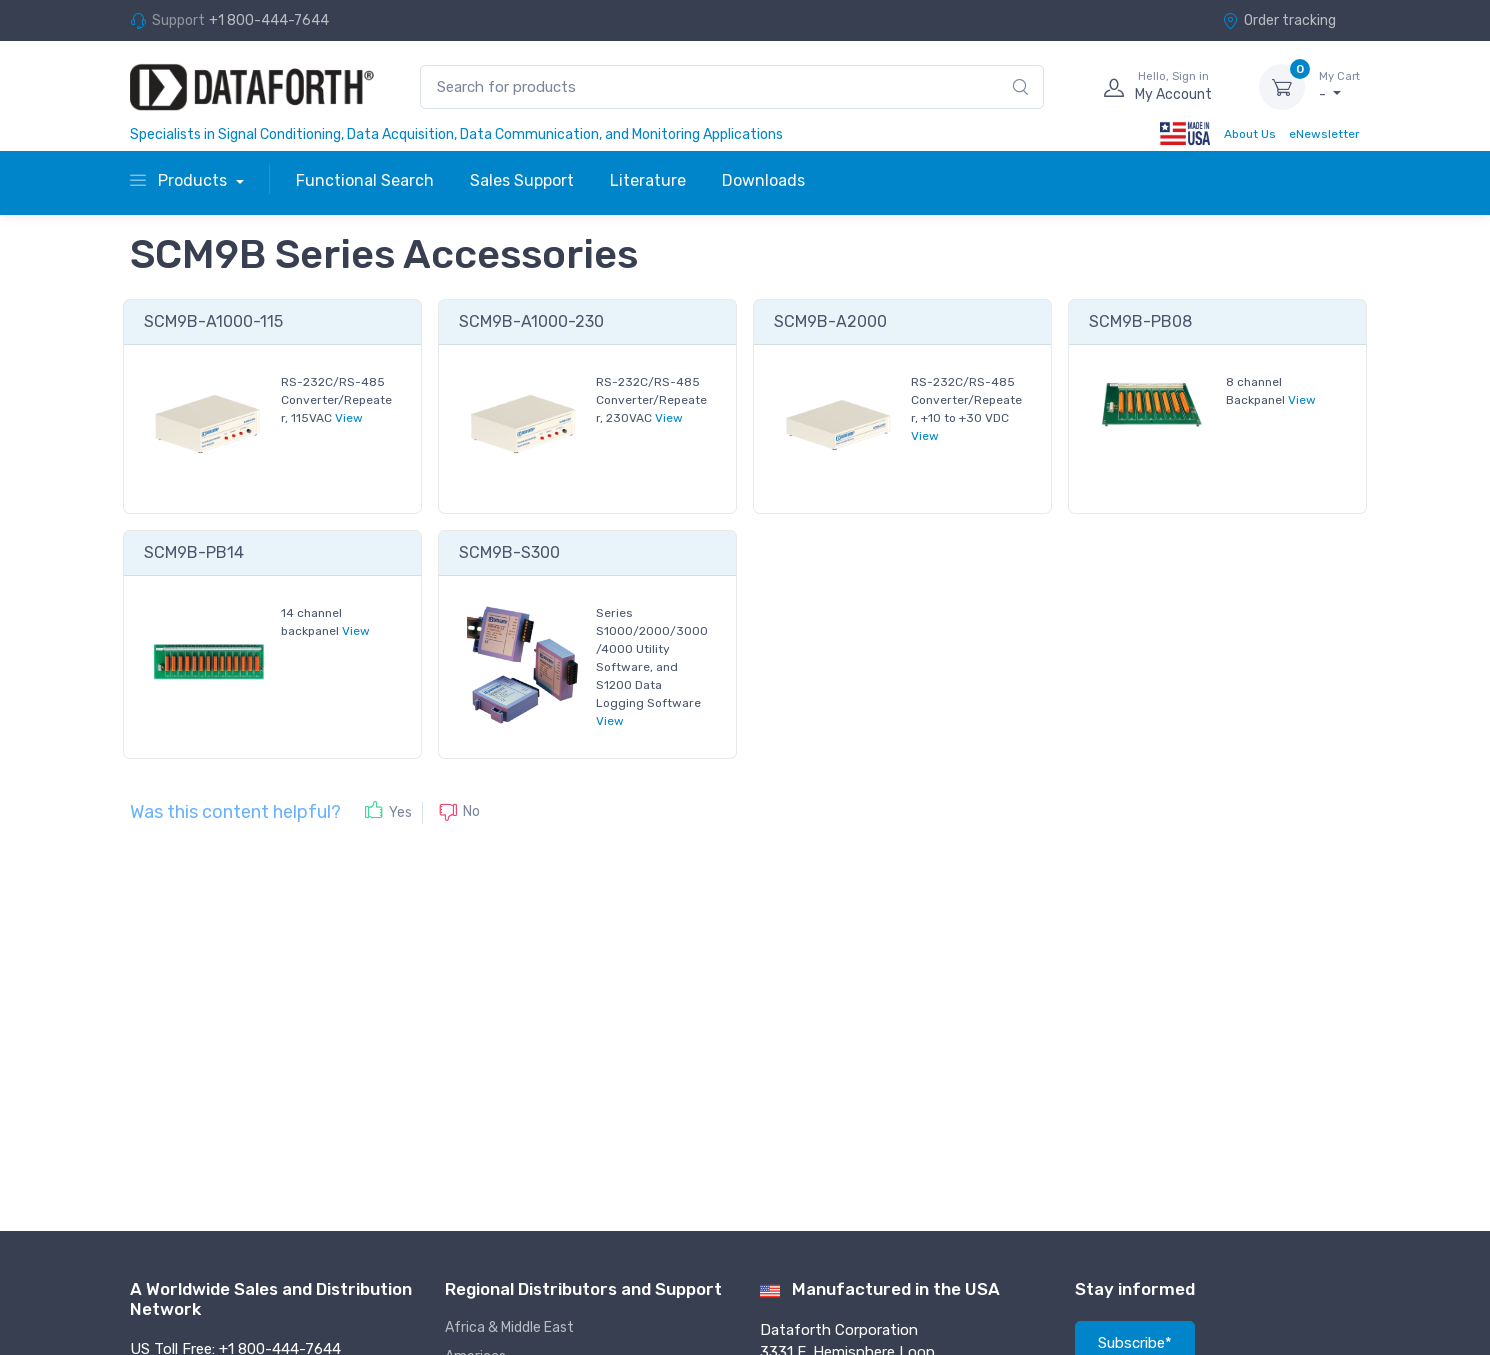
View (349, 418)
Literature (648, 180)
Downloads (763, 180)
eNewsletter (1324, 134)
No (471, 811)
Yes (400, 812)
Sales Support (522, 180)
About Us (1250, 134)
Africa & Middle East (509, 1327)
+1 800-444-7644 (269, 20)
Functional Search (365, 180)
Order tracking (1279, 20)
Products (180, 180)
